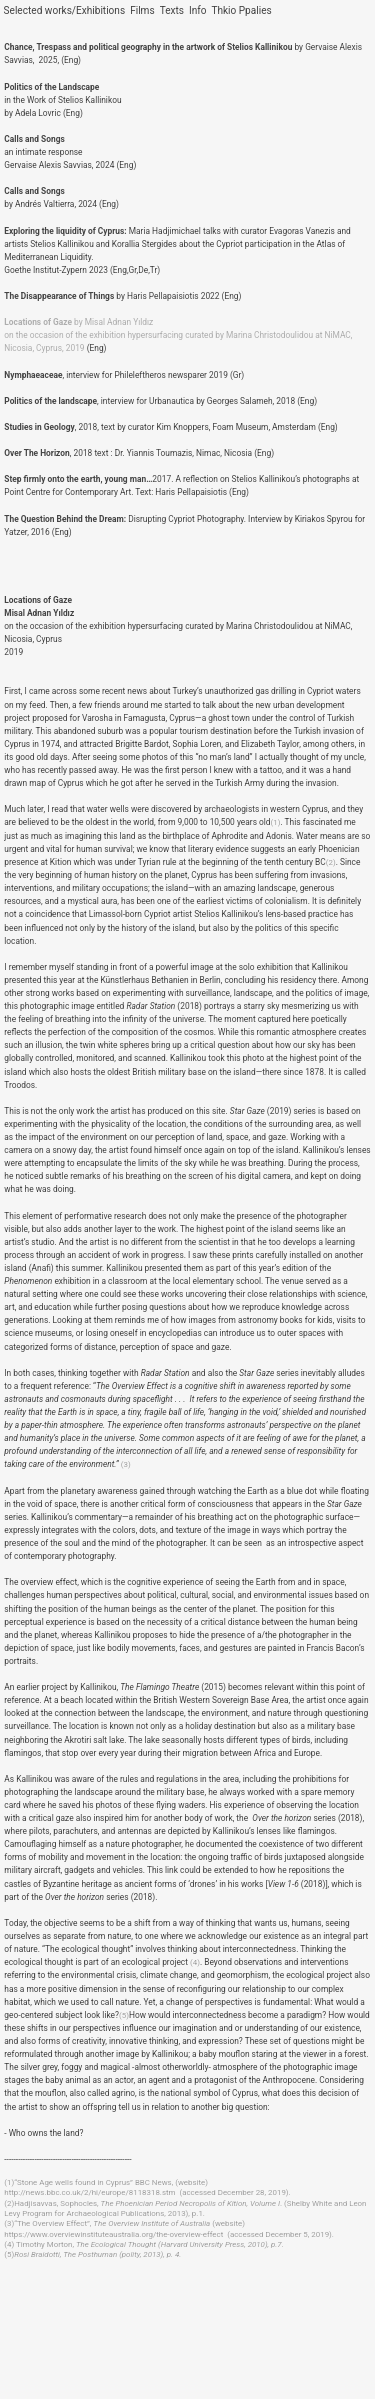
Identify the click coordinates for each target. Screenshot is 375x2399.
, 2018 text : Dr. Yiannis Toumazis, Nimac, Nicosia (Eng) (139, 453)
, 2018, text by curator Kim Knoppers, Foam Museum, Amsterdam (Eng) (170, 427)
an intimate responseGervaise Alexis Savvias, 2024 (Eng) (70, 152)
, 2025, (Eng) (57, 60)
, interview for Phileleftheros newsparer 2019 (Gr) (124, 375)
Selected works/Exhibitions (65, 10)
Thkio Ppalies (242, 10)
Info (198, 10)
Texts (172, 10)
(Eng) (73, 113)
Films (142, 10)
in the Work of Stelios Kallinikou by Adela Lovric (62, 100)
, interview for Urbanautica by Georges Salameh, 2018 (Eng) (160, 401)
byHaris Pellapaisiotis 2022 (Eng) (122, 296)
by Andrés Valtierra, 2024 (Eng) (61, 197)
